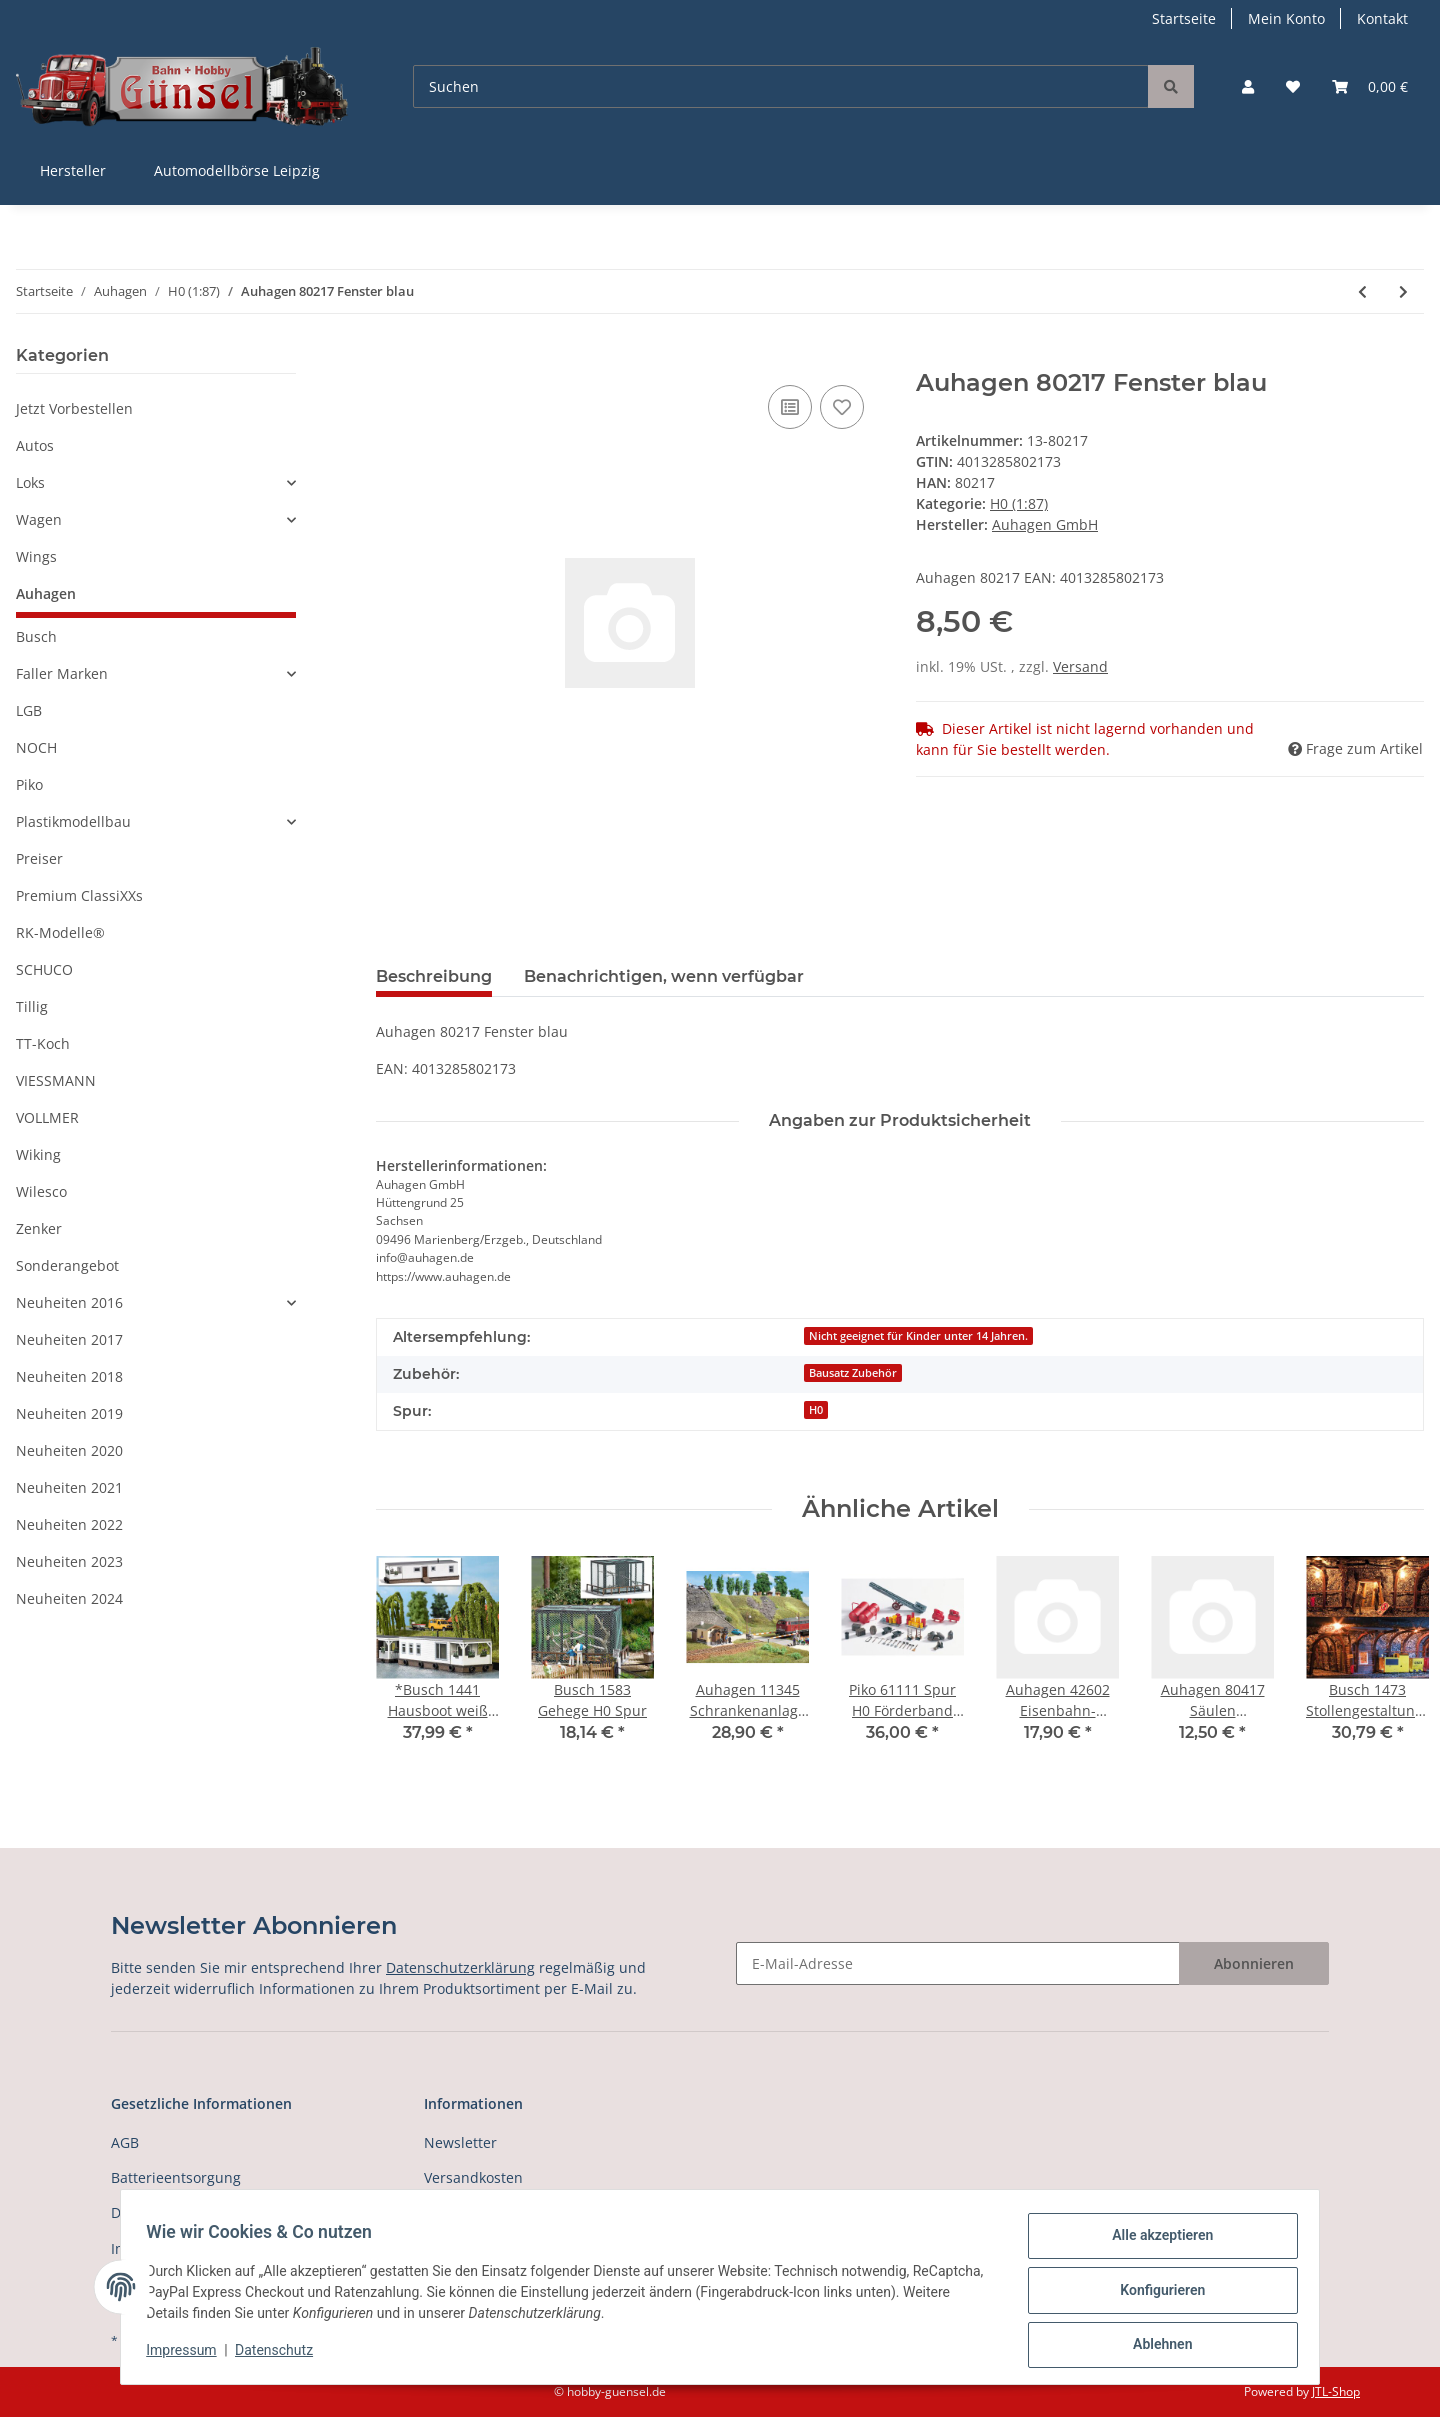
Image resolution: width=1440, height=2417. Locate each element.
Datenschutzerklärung (460, 1967)
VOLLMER (47, 1117)
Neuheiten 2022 (69, 1524)
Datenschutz (281, 2355)
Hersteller (73, 170)
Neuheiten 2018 (69, 1376)
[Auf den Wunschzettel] (842, 407)
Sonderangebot (67, 1265)
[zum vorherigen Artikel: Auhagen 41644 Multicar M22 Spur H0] (1362, 291)
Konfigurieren (1155, 2294)
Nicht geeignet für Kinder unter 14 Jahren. (918, 1336)
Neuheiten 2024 (69, 1598)
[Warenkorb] (1370, 86)
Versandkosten (473, 2177)
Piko (29, 784)
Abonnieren (1254, 1963)
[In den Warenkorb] (392, 358)
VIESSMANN (56, 1080)
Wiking (38, 1154)
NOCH (36, 747)
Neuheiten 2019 (69, 1413)
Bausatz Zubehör (853, 1373)
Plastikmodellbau (73, 821)
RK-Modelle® (60, 932)
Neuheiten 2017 (69, 1339)
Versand (1080, 666)
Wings (36, 556)
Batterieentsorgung (176, 2177)
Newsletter (460, 2142)
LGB (29, 710)
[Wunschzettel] (1293, 86)
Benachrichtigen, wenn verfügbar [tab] (664, 976)
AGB (125, 2142)
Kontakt (1382, 18)
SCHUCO (44, 969)
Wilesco (41, 1191)
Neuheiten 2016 (69, 1302)
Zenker (39, 1228)
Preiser (39, 858)
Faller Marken (62, 673)
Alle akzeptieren (1155, 2242)
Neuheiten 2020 (69, 1450)
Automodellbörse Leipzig (237, 170)
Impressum (188, 2355)
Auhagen (46, 593)
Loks (30, 482)
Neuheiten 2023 (69, 1561)
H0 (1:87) (1019, 503)
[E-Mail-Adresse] (958, 1963)
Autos (35, 445)
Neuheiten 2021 (69, 1487)
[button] (1248, 86)
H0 (816, 1410)
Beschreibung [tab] (434, 976)
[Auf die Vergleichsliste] (790, 407)
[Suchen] (781, 86)
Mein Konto (1286, 18)
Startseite (1184, 18)
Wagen (39, 519)
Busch (36, 636)
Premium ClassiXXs (79, 895)
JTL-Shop (1336, 2391)
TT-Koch (43, 1043)
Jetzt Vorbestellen (74, 408)
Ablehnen (1155, 2346)
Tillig (32, 1006)
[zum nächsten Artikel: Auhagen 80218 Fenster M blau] (1403, 291)
